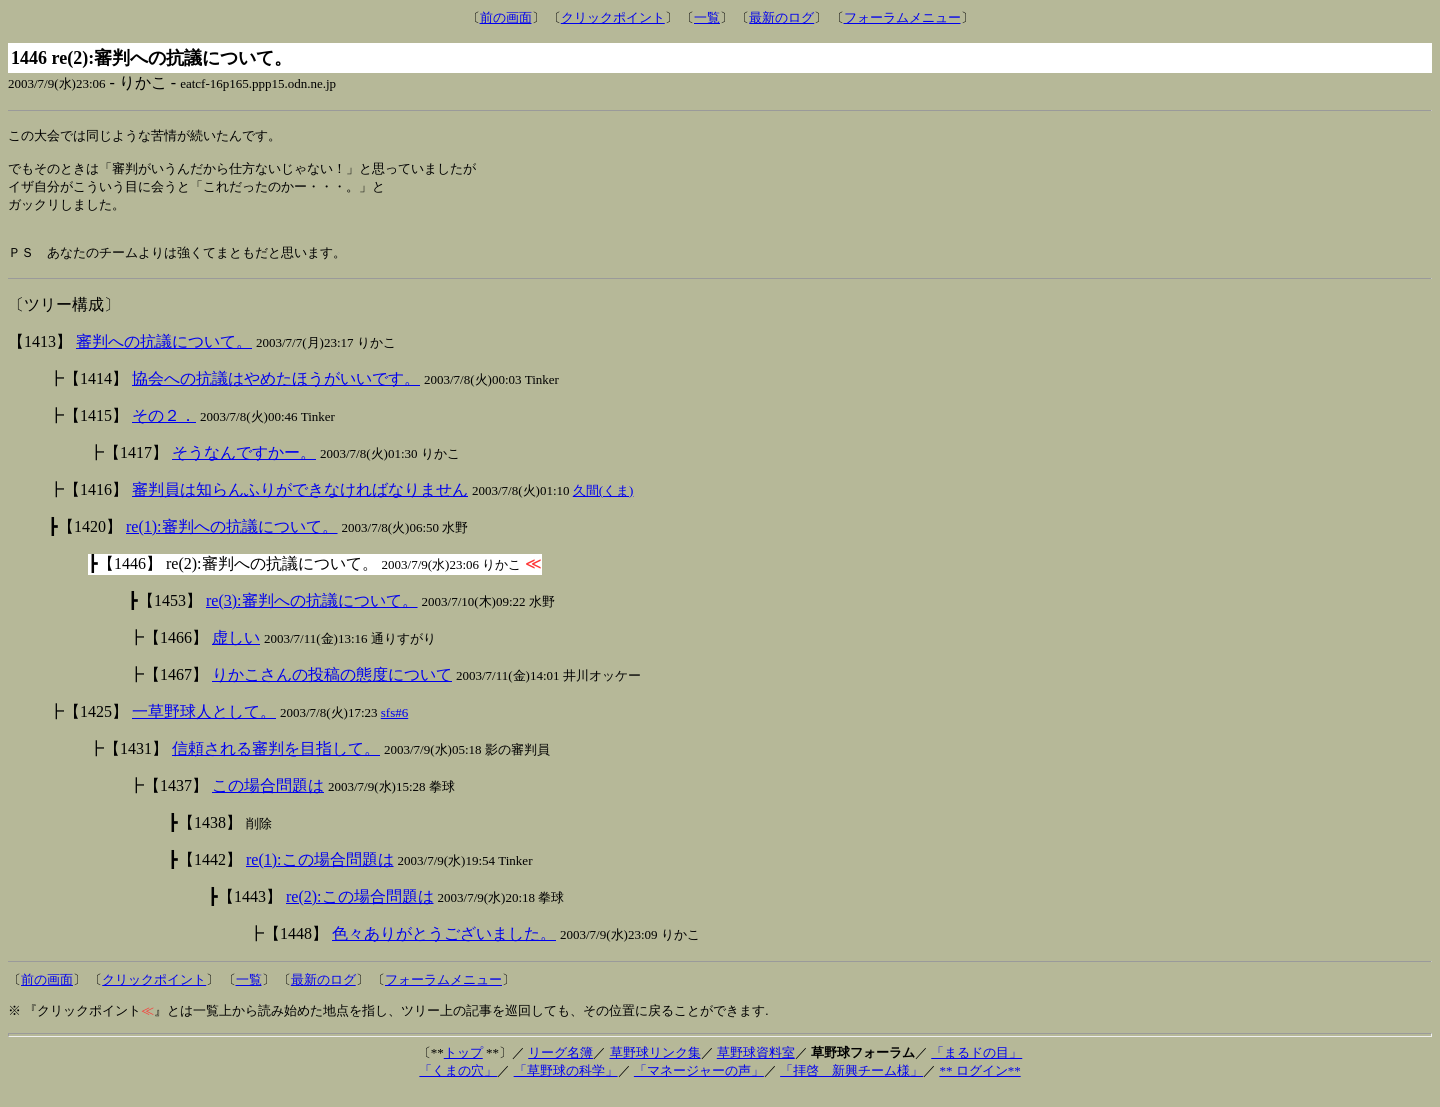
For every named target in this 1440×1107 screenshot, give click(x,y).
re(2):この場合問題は (360, 910)
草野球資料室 (756, 1066)
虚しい (236, 651)
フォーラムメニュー (902, 17)
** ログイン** (979, 1084)
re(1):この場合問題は (320, 873)
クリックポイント (613, 17)
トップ (463, 1066)
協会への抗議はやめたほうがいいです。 (276, 392)
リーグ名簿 (560, 1066)
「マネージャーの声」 (699, 1084)
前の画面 (506, 17)
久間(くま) (603, 504)
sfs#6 (394, 726)
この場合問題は (268, 799)
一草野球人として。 (204, 725)
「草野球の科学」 (566, 1084)
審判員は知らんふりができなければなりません (300, 503)
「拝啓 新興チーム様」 (851, 1084)
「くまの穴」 (458, 1084)
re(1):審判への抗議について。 (232, 540)
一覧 (707, 17)
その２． (164, 429)
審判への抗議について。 (164, 355)
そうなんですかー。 (244, 466)
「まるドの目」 (976, 1066)
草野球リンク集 (655, 1066)
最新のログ (781, 17)
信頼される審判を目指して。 (276, 762)
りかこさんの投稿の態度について (332, 688)
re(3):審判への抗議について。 (312, 614)
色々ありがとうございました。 (444, 947)
